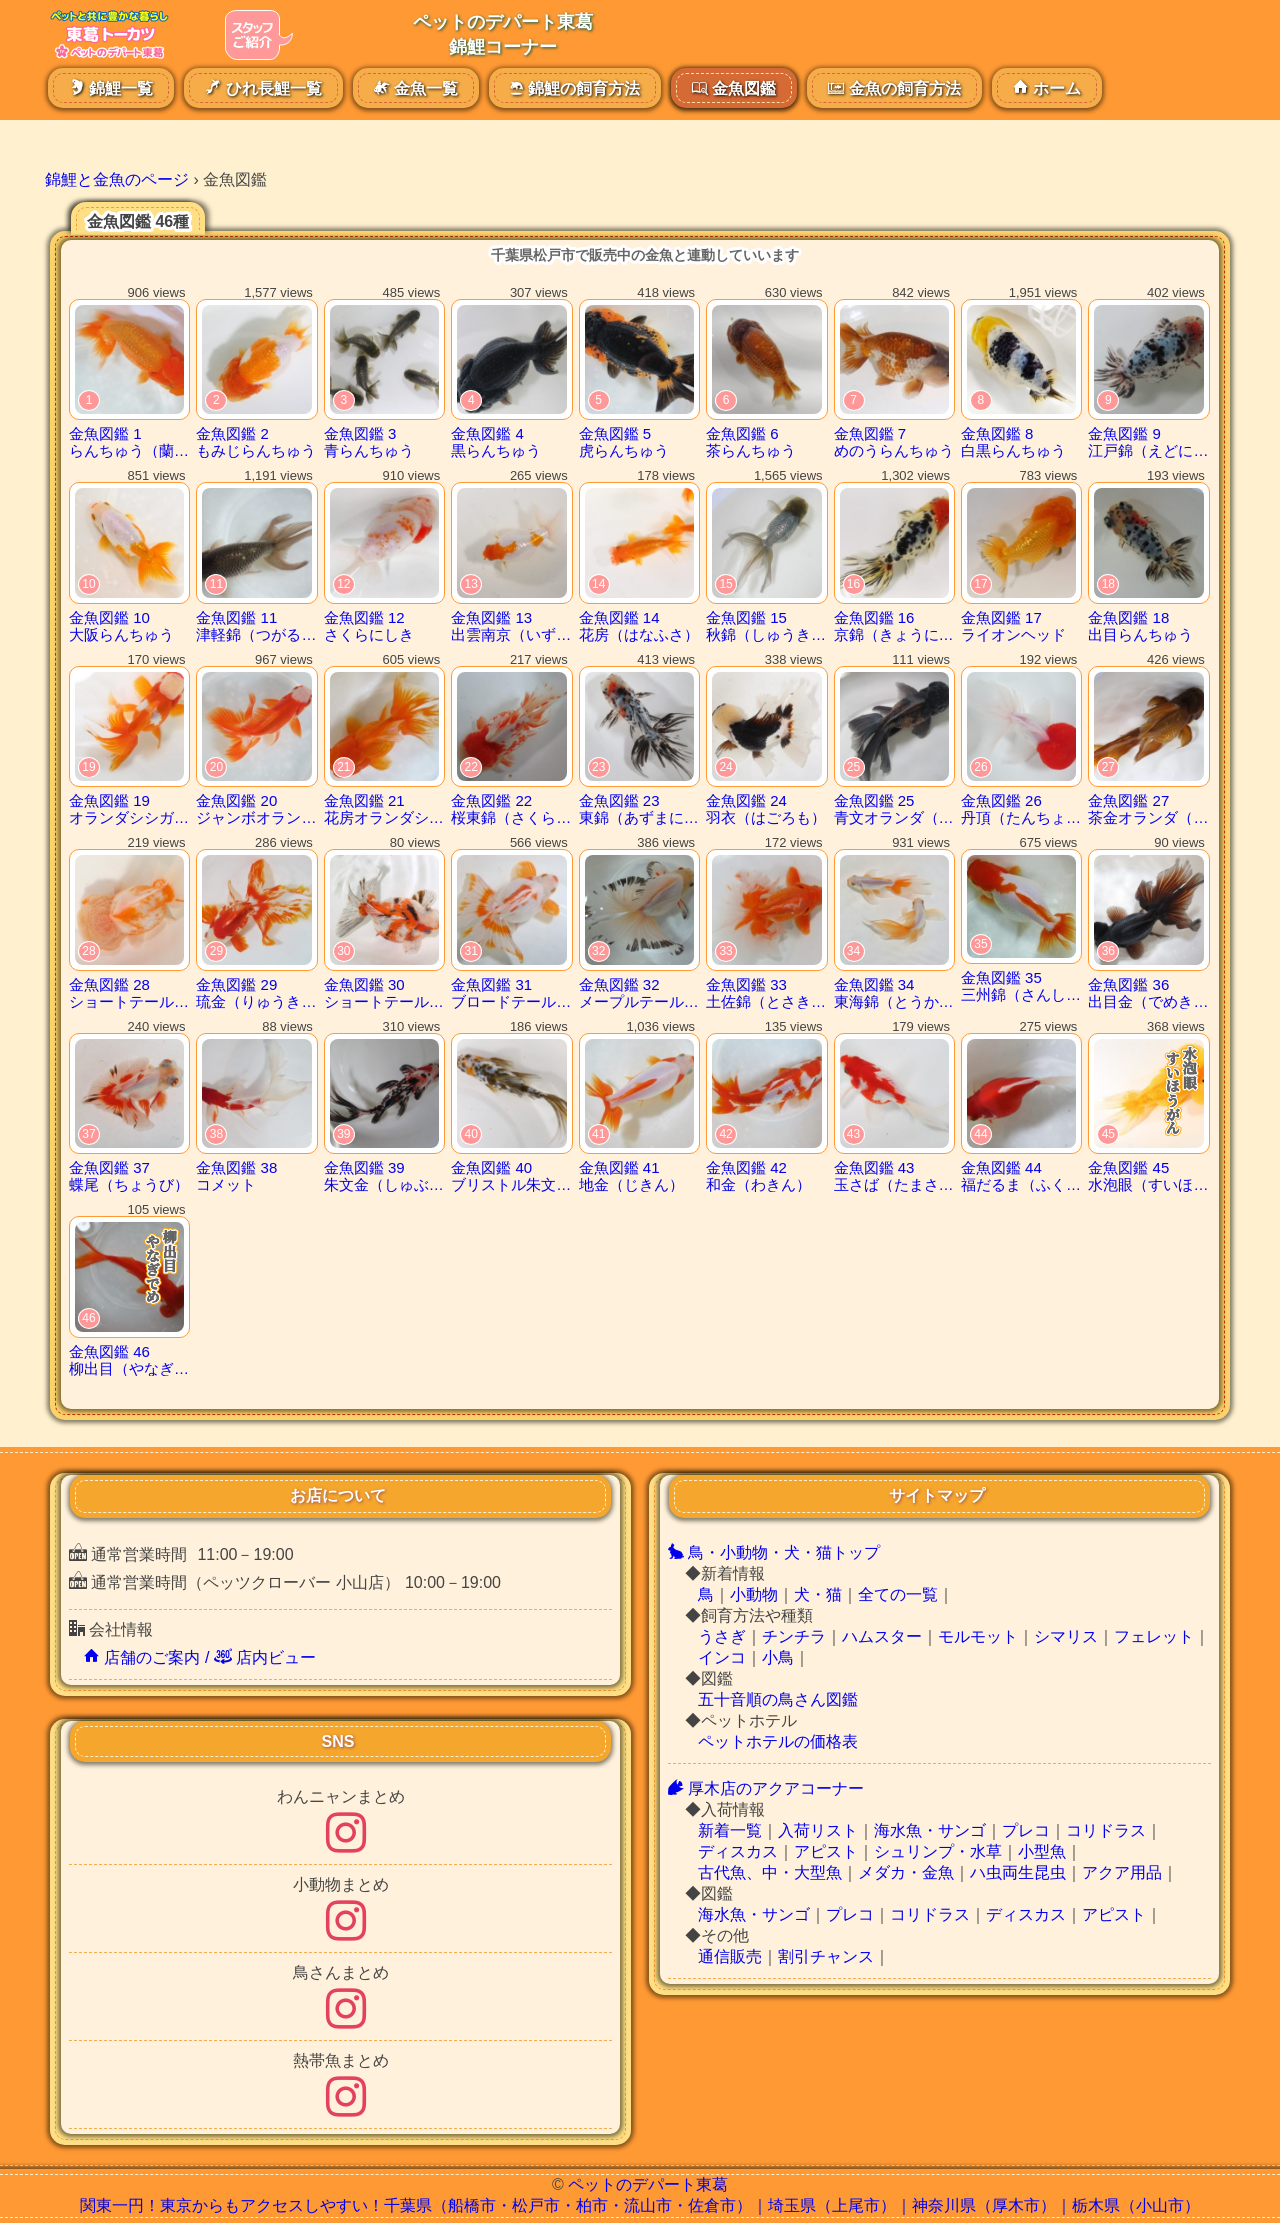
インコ (722, 1657)
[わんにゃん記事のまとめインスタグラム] (346, 1844)
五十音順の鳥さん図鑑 (778, 1699)
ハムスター (882, 1636)
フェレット (1154, 1636)
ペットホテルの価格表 (778, 1741)
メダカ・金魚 (906, 1872)
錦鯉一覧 (111, 88)
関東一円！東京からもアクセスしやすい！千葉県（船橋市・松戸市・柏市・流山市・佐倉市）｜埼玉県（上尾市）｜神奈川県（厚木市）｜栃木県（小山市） (640, 2205)
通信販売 (730, 1956)
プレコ (1026, 1830)
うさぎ (722, 1636)
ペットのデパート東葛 (648, 2184)
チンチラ (794, 1636)
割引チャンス (826, 1956)
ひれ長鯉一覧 (263, 88)
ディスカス (738, 1851)
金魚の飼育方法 (894, 88)
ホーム (1047, 88)
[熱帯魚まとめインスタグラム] (346, 2108)
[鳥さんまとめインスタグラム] (346, 2020)
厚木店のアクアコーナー (766, 1788)
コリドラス (1106, 1830)
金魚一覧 (416, 88)
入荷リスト (818, 1830)
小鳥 (778, 1657)
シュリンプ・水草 (938, 1851)
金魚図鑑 (734, 88)
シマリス (1066, 1636)
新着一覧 (730, 1830)
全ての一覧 (898, 1594)
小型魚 (1042, 1851)
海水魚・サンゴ (930, 1830)
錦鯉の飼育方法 (574, 88)
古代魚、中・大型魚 (770, 1872)
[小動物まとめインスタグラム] (346, 1932)
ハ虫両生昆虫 (1018, 1872)
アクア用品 (1122, 1872)
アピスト (826, 1851)
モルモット (978, 1636)
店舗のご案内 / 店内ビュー (200, 1657)
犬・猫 (818, 1594)
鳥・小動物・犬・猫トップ (774, 1552)
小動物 (754, 1594)
